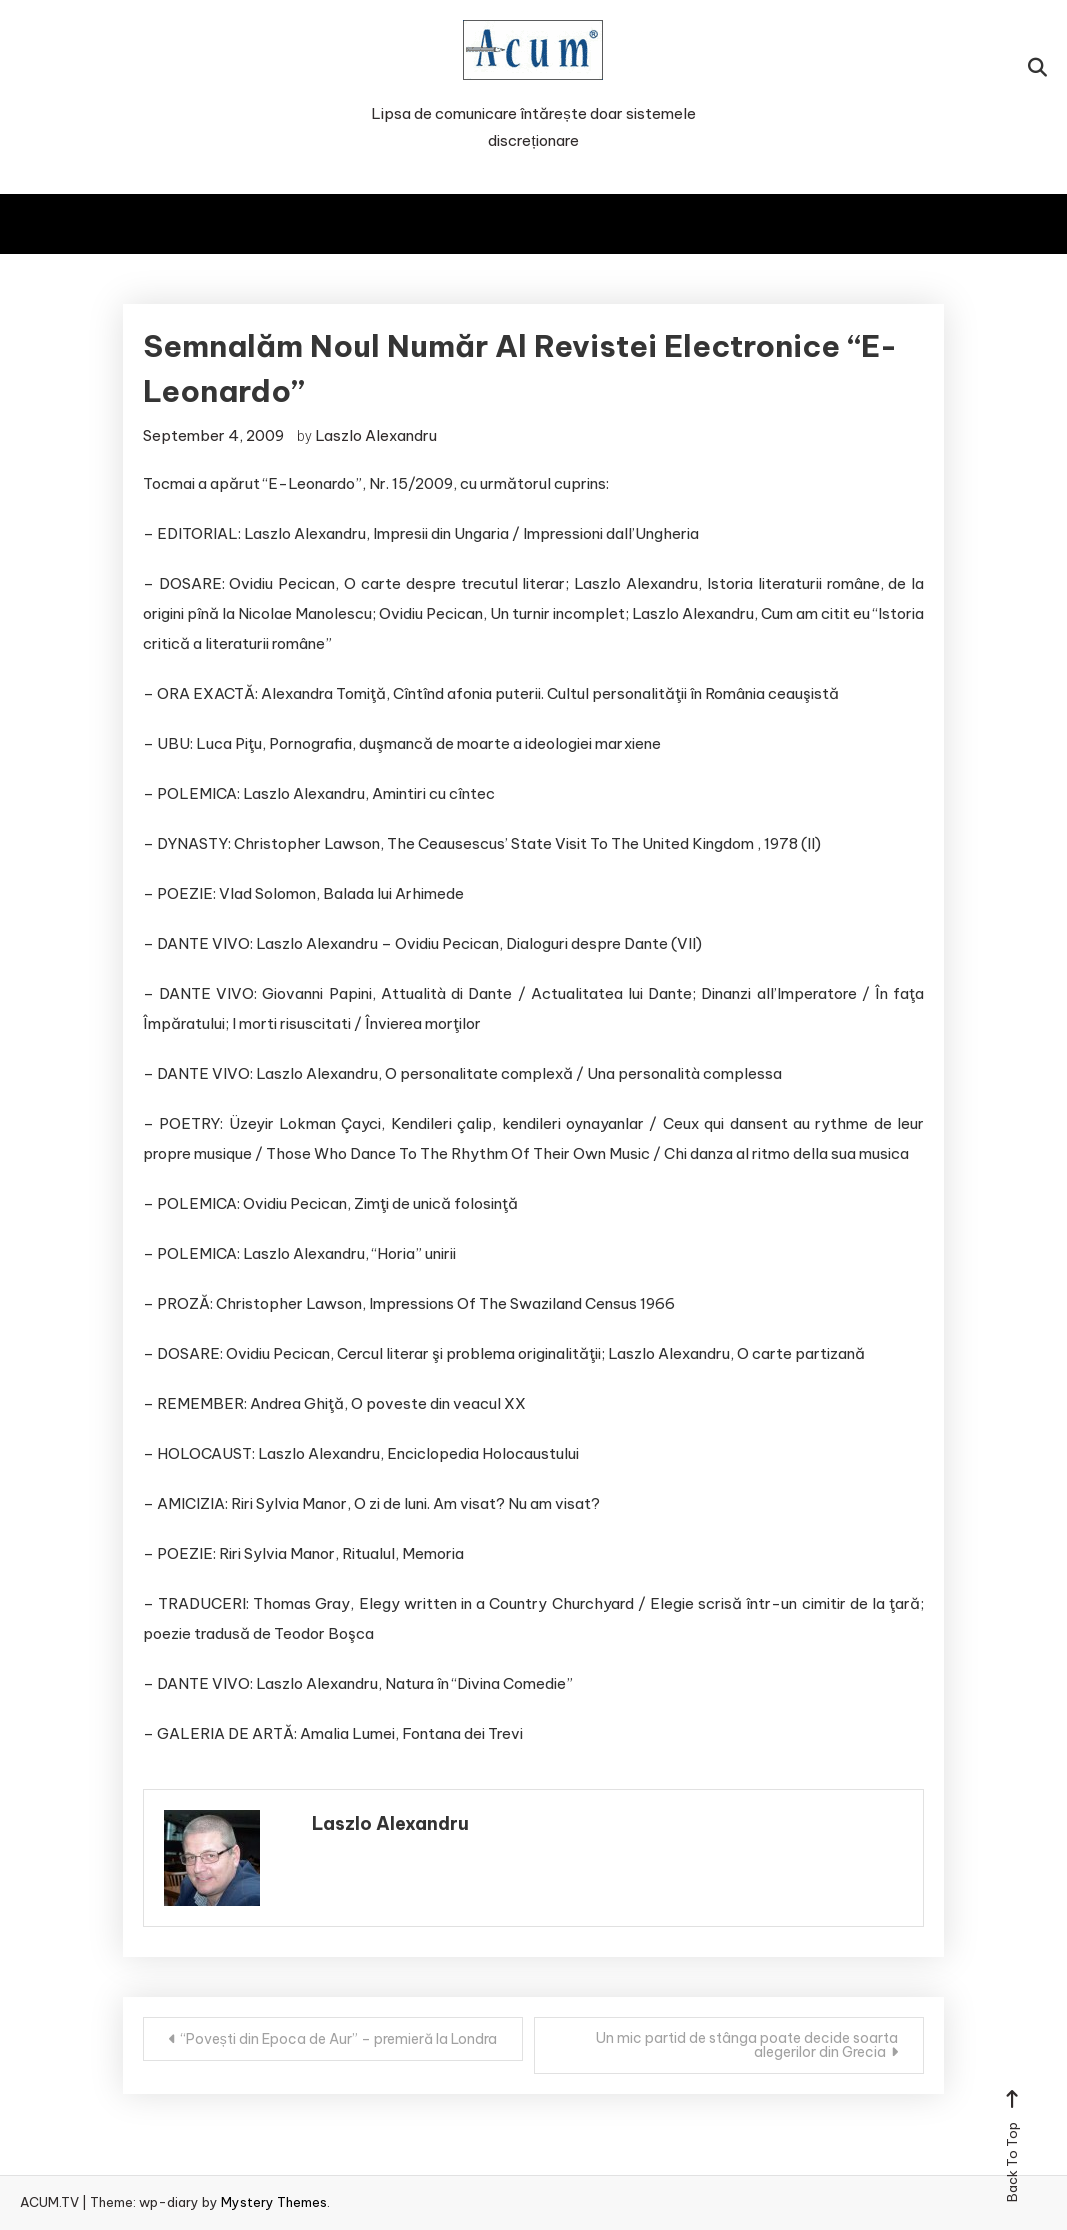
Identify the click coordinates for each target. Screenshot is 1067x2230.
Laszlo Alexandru (376, 435)
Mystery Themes (274, 2202)
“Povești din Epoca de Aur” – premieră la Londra (339, 2039)
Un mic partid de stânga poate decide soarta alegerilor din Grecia (747, 2045)
